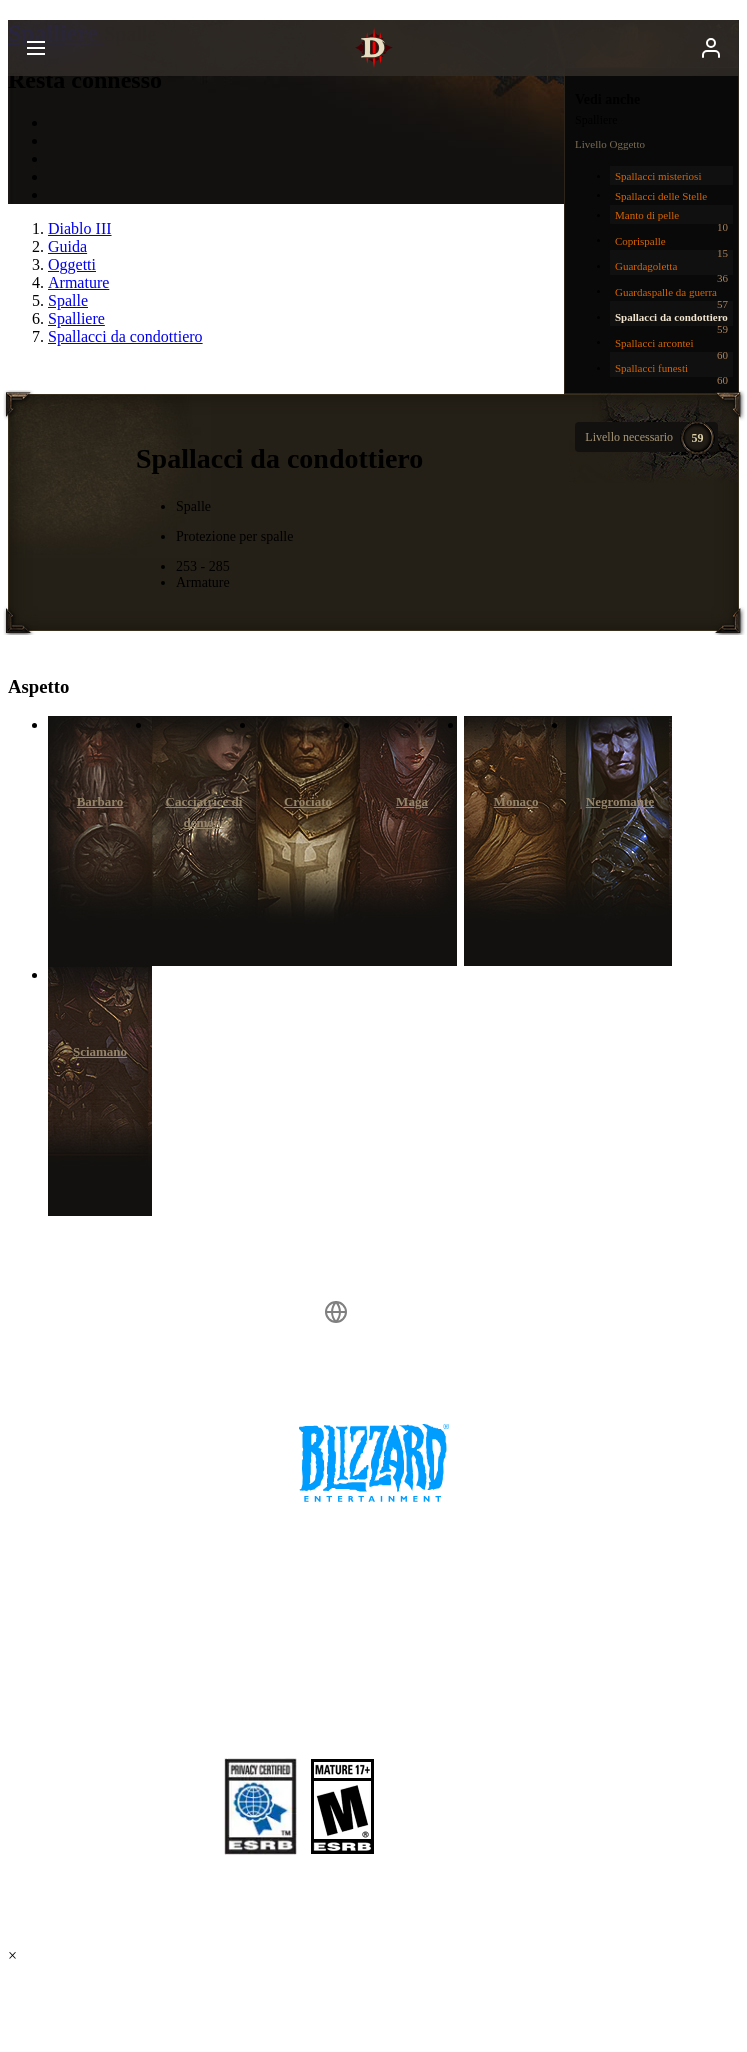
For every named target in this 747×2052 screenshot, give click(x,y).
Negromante (620, 801)
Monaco (516, 801)
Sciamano (100, 1051)
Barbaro (100, 801)
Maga (412, 801)
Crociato (308, 801)
